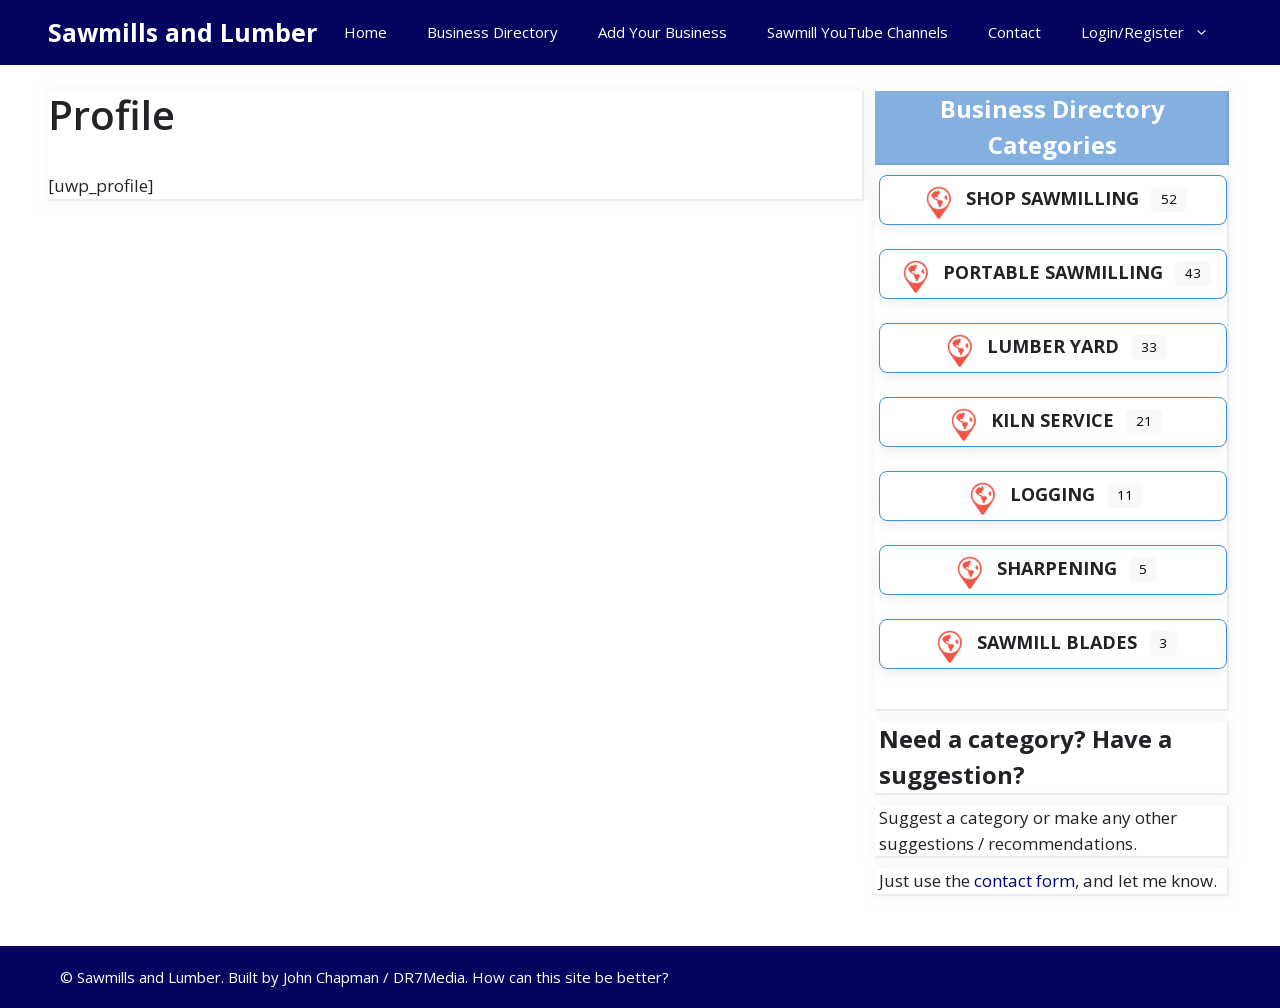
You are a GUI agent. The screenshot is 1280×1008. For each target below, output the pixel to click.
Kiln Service (1028, 420)
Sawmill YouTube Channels (857, 32)
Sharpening (1033, 568)
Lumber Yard (1029, 346)
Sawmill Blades (1033, 642)
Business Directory (492, 32)
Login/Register (1155, 32)
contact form (1024, 880)
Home (365, 32)
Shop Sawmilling (1028, 198)
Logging (1028, 494)
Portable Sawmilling (1029, 272)
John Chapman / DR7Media (374, 977)
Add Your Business (662, 32)
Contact (1014, 32)
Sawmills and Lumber (182, 32)
